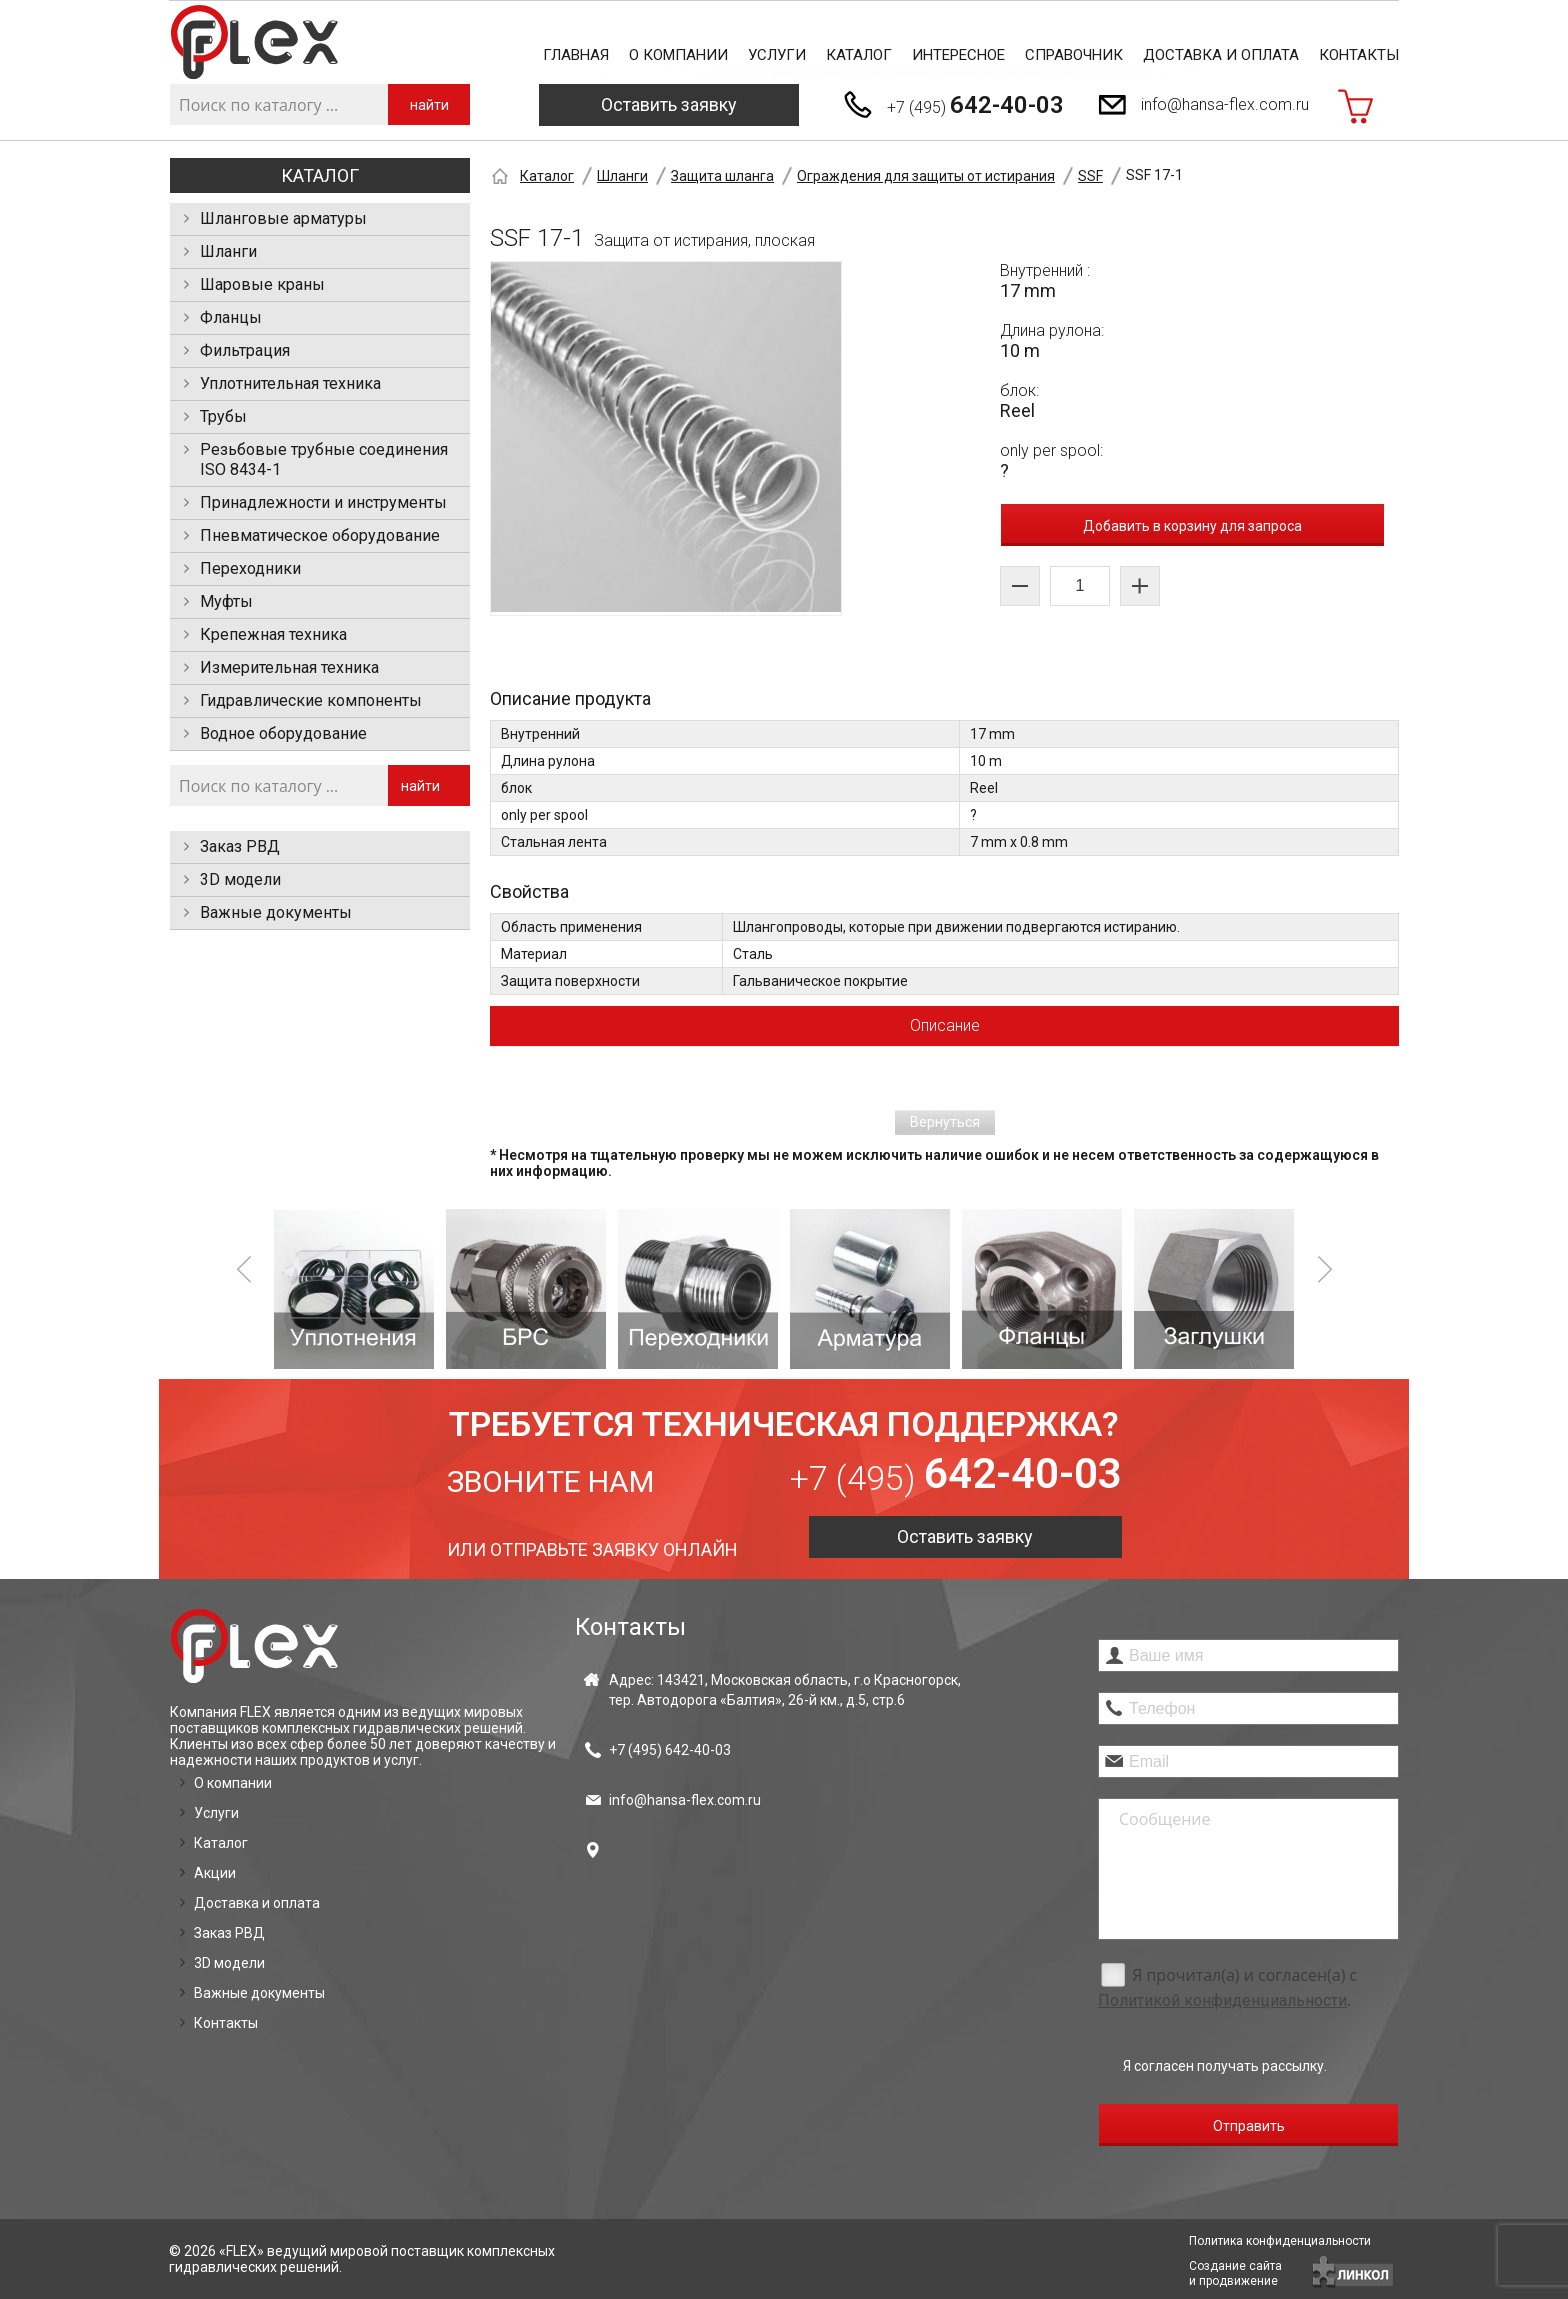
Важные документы (276, 912)
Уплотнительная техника (290, 383)
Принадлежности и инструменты (323, 502)
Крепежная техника (273, 634)
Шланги (228, 251)
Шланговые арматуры (283, 218)
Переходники (250, 568)
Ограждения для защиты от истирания (926, 176)
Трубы (223, 416)
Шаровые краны (262, 284)
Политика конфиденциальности (1280, 2241)
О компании (678, 55)
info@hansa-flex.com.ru (1225, 104)
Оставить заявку (669, 104)
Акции (215, 1873)
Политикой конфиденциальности (1222, 2000)
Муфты (226, 601)
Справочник (1074, 55)
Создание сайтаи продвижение (1235, 2273)
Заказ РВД (240, 846)
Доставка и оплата (1221, 55)
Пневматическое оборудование (320, 535)
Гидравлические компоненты (311, 700)
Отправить (1249, 2126)
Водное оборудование (283, 733)
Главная (576, 55)
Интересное (958, 55)
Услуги (777, 55)
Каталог (859, 55)
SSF (1090, 176)
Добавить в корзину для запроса (1192, 526)
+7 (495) (975, 105)
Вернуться (945, 1122)
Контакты (1359, 55)
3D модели (240, 879)
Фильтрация (245, 350)
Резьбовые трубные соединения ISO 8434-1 (324, 459)
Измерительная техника (289, 667)
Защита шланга (722, 176)
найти (429, 105)
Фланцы (231, 317)
